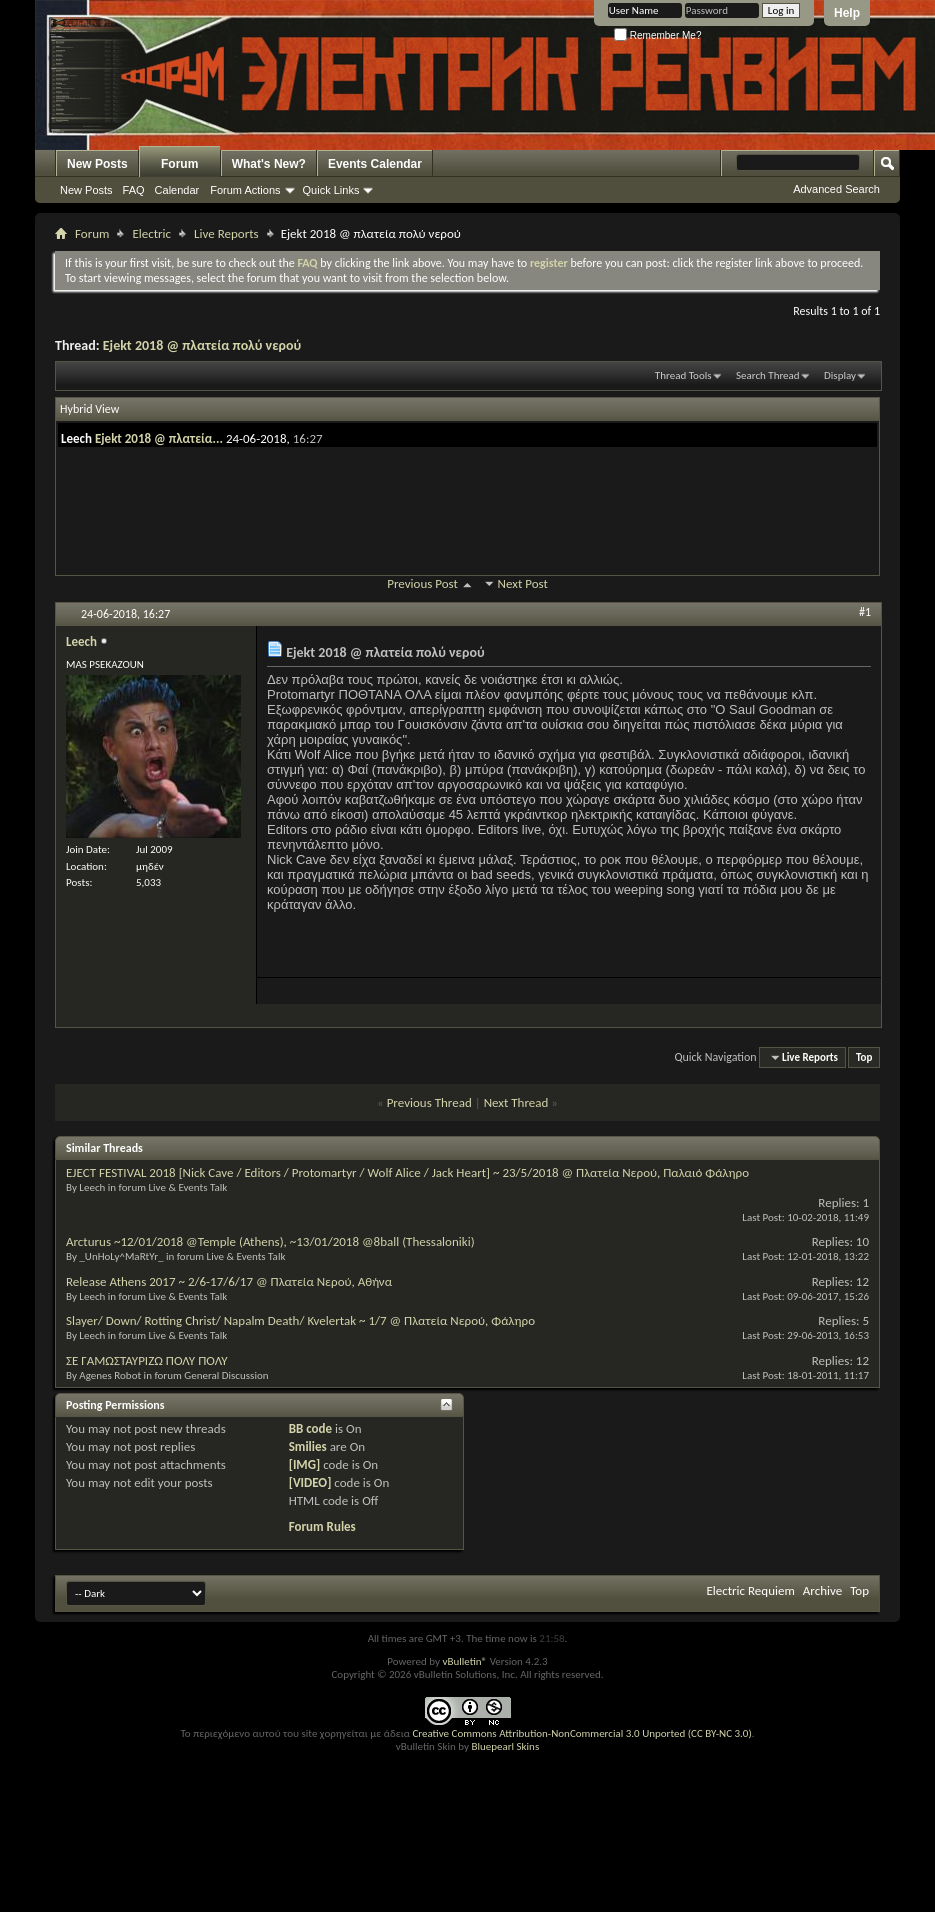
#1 (865, 612)
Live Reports (226, 233)
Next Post (523, 583)
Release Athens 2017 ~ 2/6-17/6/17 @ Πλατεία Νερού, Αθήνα (229, 1281)
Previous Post (422, 583)
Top (864, 1057)
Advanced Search (836, 189)
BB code (310, 1428)
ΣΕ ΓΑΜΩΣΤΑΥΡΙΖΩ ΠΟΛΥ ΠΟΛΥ (147, 1360)
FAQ (134, 190)
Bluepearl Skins (505, 1746)
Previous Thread (429, 1102)
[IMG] (305, 1464)
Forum (179, 164)
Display (840, 375)
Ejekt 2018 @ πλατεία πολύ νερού (202, 345)
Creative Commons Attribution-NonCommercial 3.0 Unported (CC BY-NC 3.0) (581, 1733)
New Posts (97, 164)
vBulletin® (464, 1661)
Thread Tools (683, 375)
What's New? (269, 164)
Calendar (177, 190)
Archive (822, 1590)
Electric (151, 233)
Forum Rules (322, 1526)
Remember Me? (657, 35)
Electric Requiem (750, 1590)
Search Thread (768, 375)
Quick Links (331, 190)
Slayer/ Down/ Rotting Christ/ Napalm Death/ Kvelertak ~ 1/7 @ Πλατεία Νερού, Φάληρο (300, 1320)
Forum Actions (245, 190)
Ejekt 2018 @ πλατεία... (159, 438)
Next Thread (516, 1102)
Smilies (308, 1446)
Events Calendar (375, 164)
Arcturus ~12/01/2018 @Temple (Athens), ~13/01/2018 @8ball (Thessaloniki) (270, 1241)
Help (847, 13)
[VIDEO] (310, 1482)
